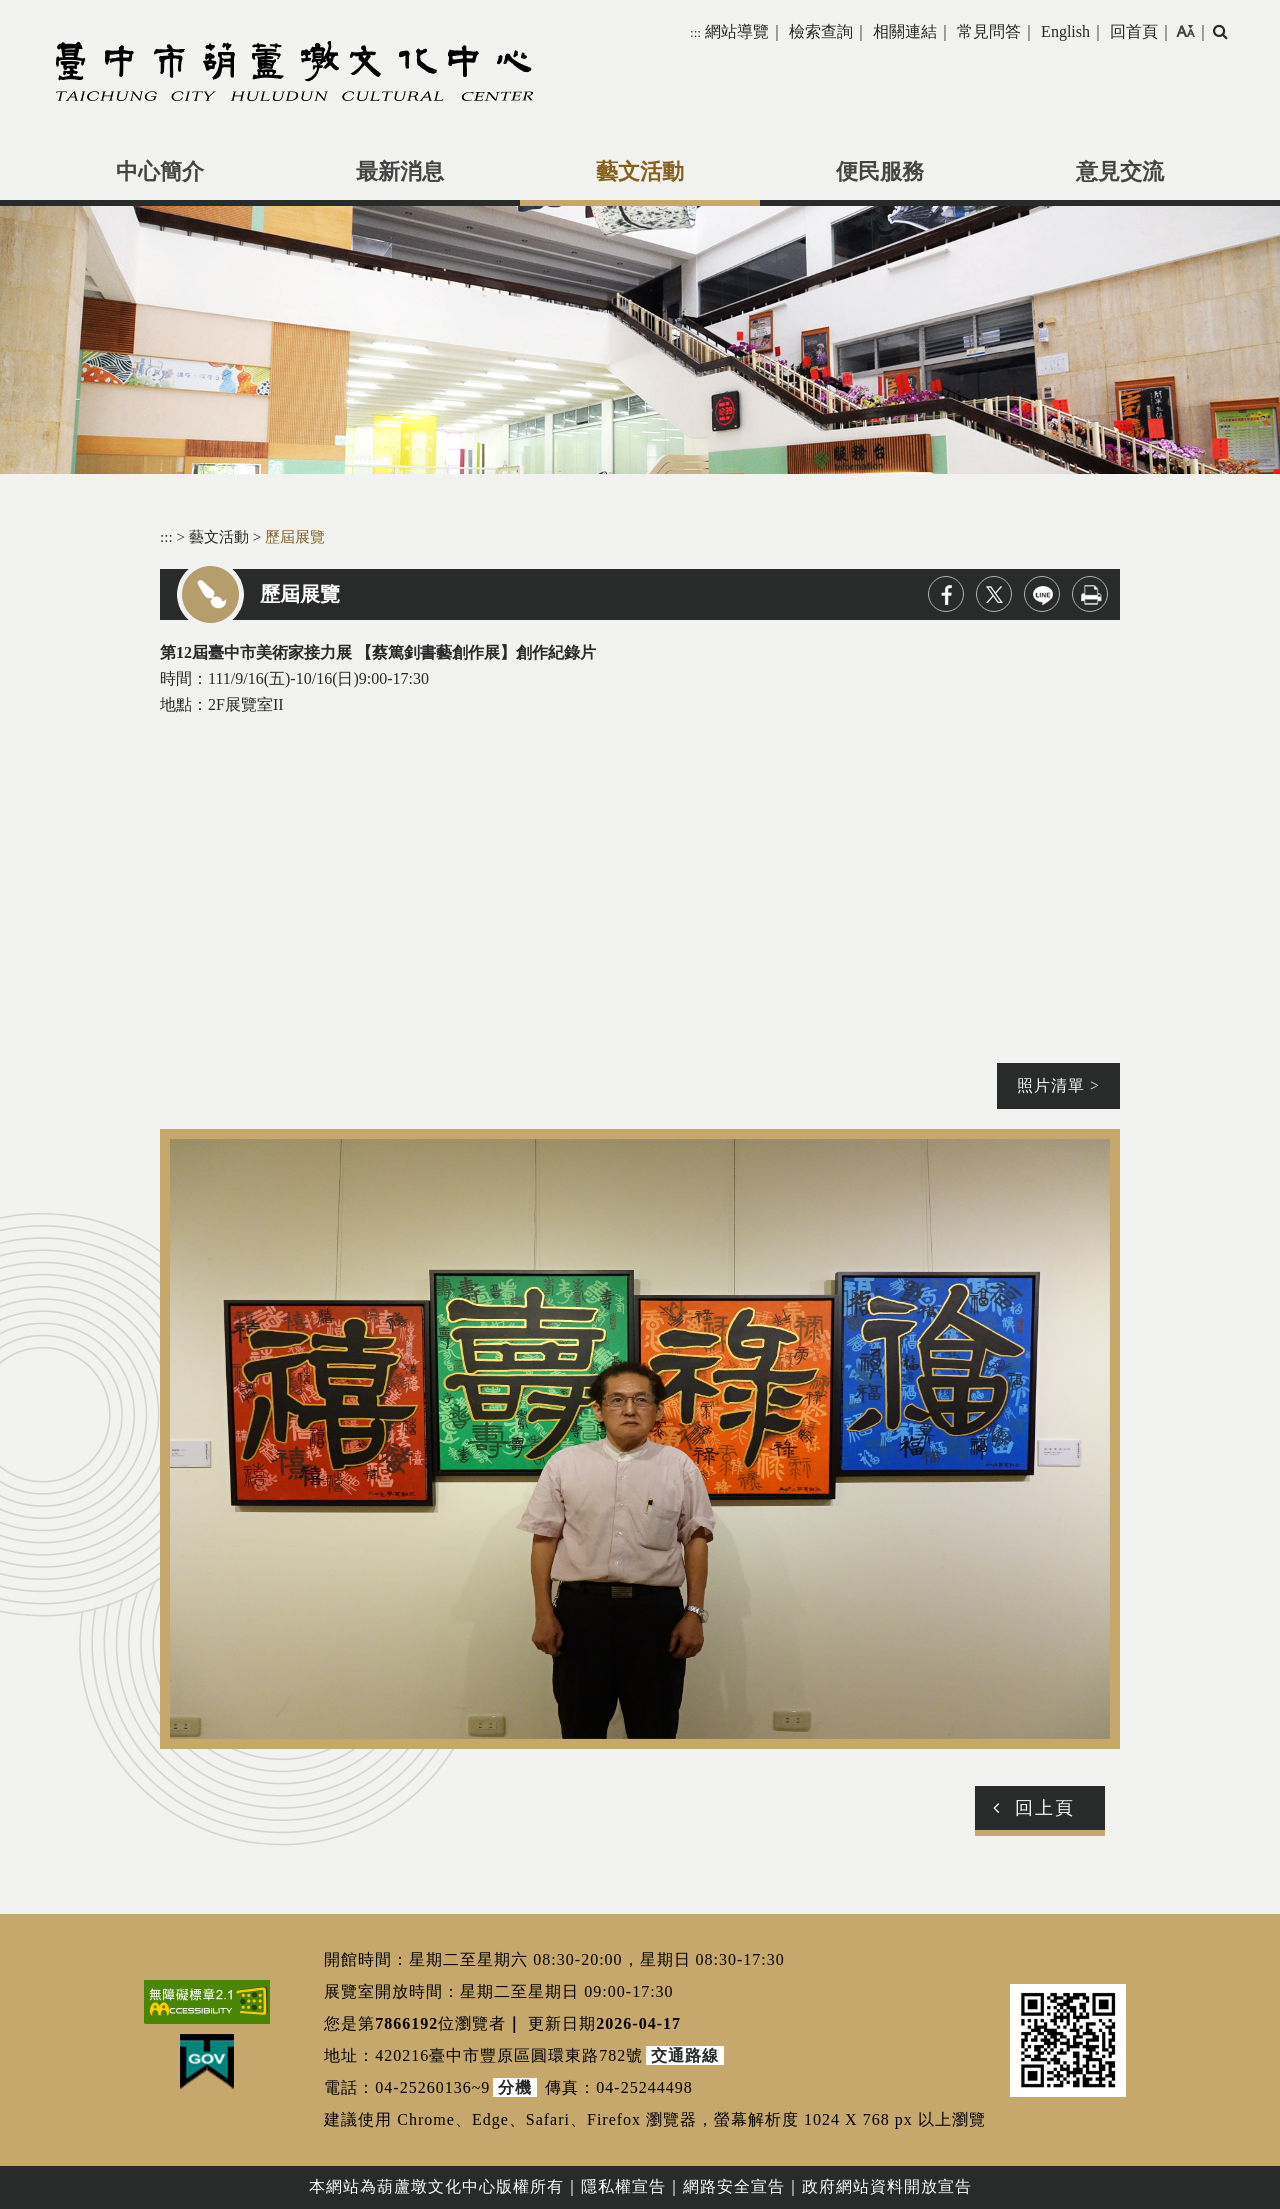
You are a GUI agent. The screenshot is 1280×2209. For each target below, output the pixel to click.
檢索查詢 (821, 31)
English (1065, 31)
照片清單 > (1058, 1085)
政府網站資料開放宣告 (887, 2186)
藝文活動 (640, 172)
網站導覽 (737, 31)
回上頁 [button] (1045, 1808)
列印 (1090, 594)
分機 (515, 2087)
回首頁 (1134, 31)
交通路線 (685, 2055)
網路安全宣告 (734, 2186)
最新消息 (400, 172)
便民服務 (880, 172)
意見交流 (1120, 172)
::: (695, 32)
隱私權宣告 (623, 2186)
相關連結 (905, 31)
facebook (946, 594)
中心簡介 (160, 172)
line (1042, 594)
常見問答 (989, 31)
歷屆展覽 (295, 536)
